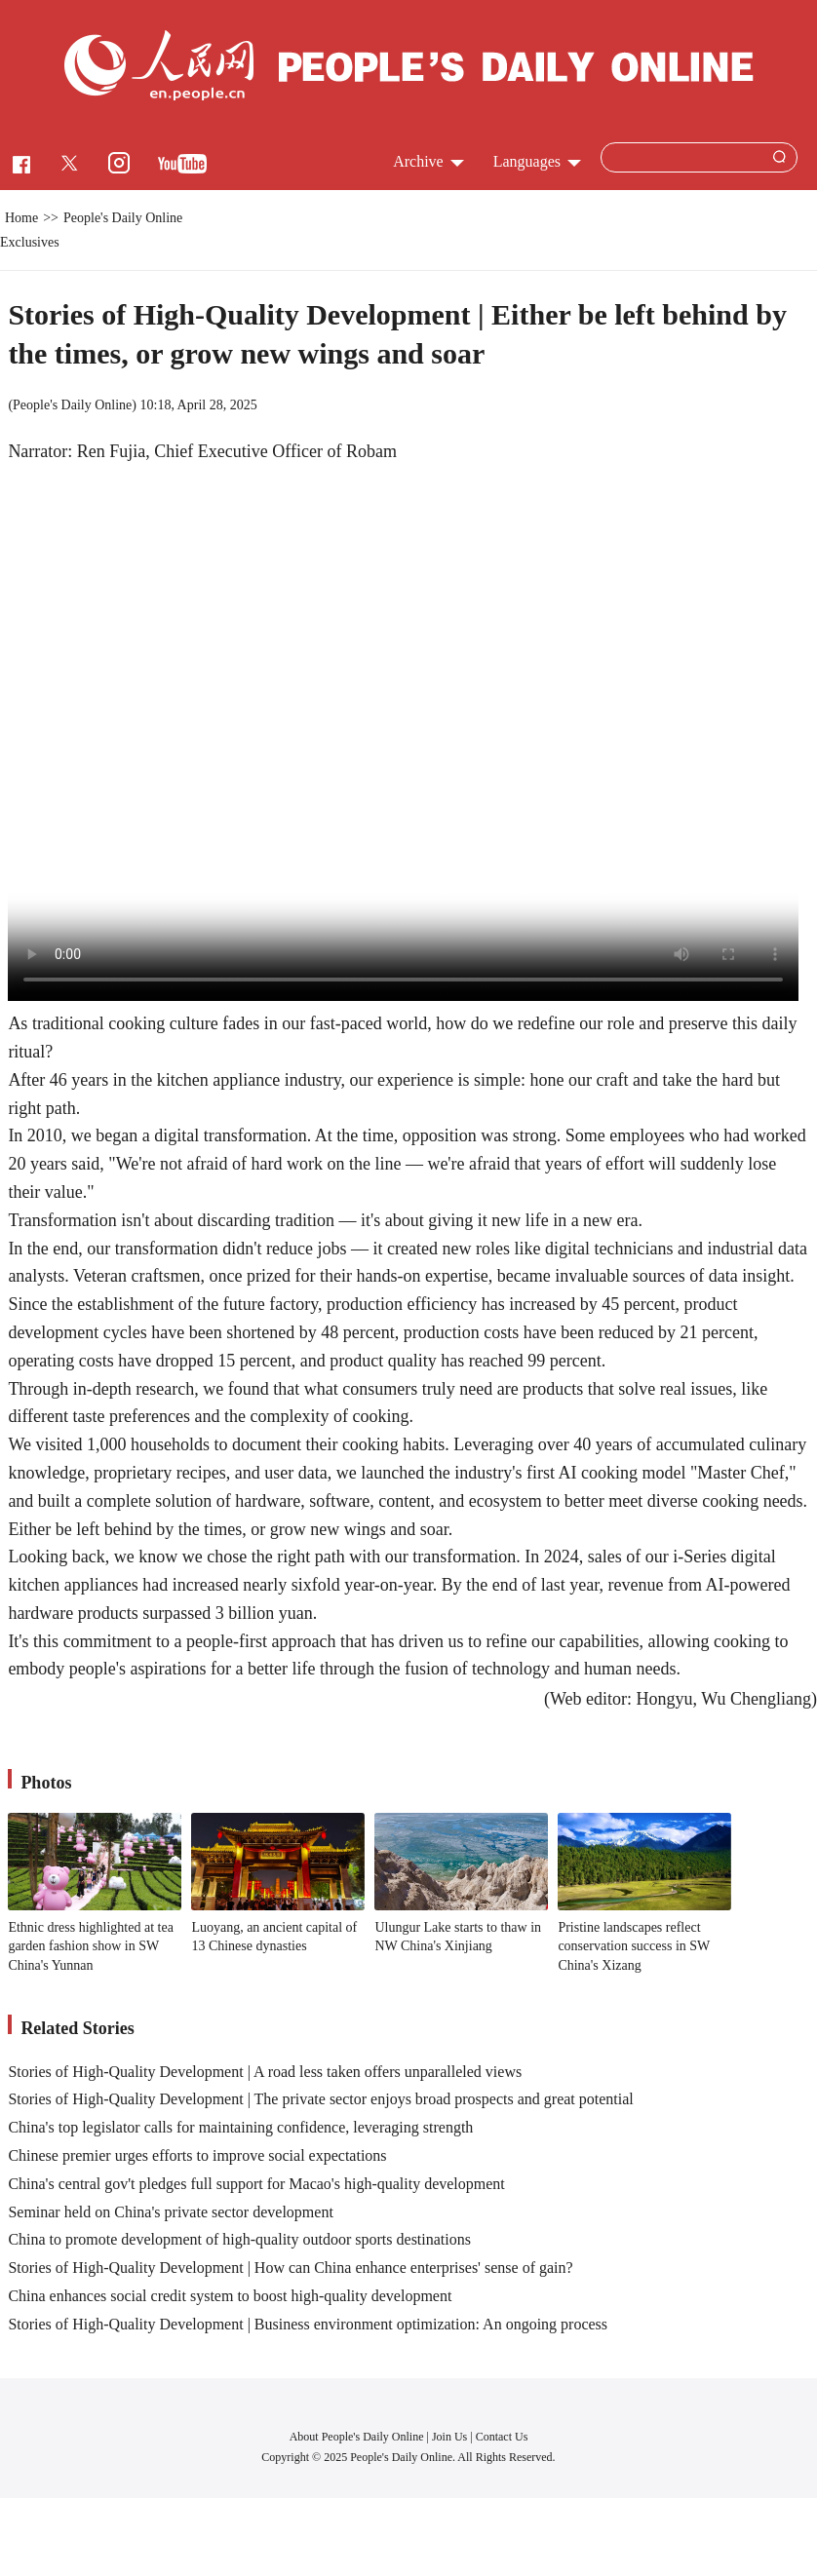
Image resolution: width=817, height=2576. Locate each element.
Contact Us (502, 2436)
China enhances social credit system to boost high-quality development (229, 2296)
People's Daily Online (72, 405)
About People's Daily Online (357, 2436)
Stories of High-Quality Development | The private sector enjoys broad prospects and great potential (320, 2099)
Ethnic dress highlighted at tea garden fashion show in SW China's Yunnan (91, 1946)
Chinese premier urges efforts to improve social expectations (197, 2155)
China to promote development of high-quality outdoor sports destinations (239, 2239)
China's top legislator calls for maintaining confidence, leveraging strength (240, 2127)
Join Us (451, 2436)
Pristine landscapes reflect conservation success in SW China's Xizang (634, 1946)
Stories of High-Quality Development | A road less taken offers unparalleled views (265, 2071)
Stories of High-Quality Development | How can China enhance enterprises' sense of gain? (290, 2267)
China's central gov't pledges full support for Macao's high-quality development (256, 2183)
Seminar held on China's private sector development (170, 2212)
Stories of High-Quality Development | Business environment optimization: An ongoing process (307, 2324)
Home (21, 218)
